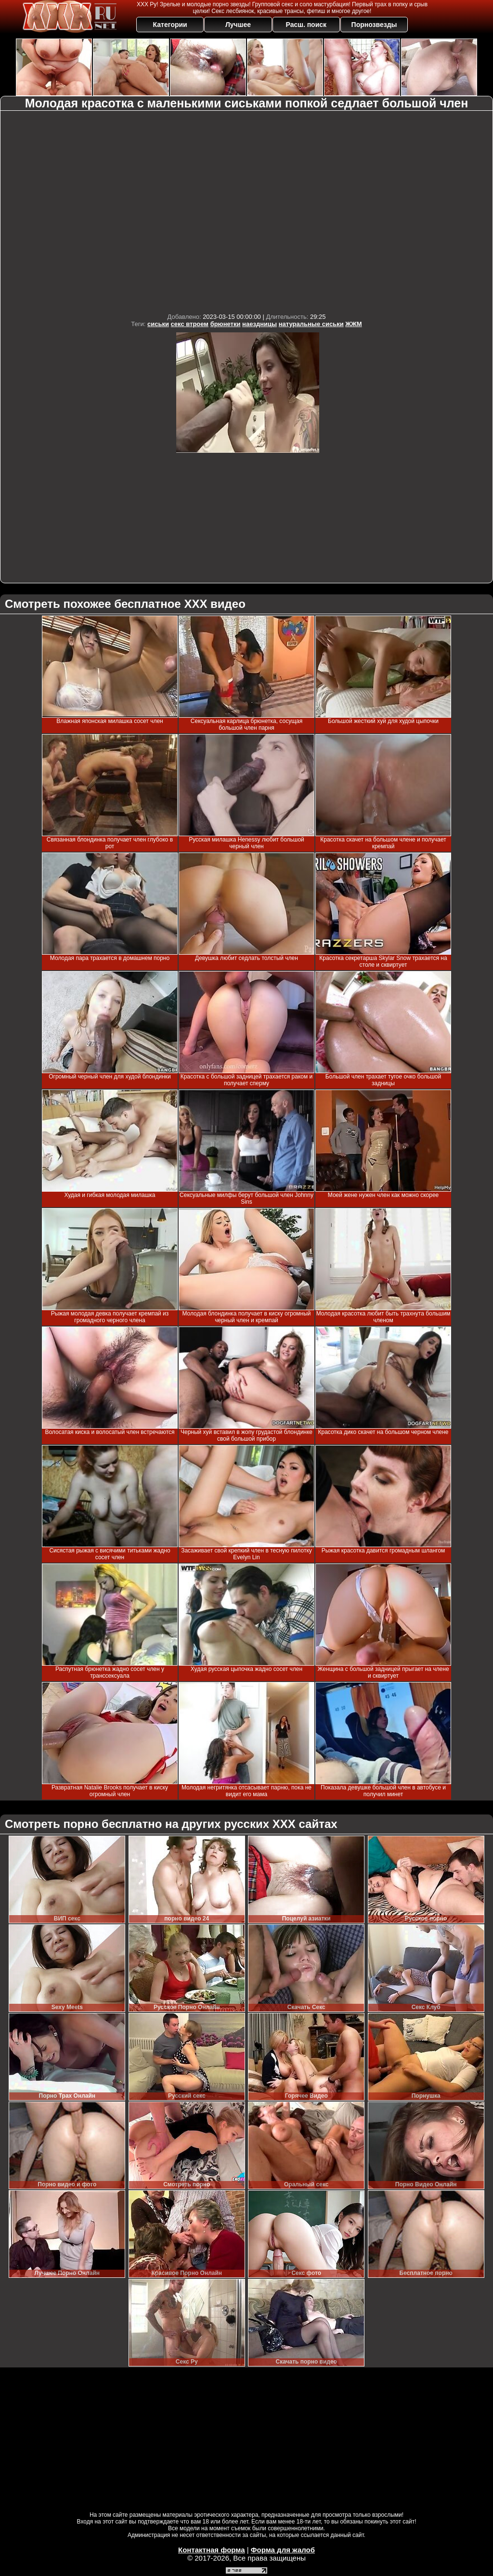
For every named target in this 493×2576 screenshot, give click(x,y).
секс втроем (189, 324)
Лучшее (238, 24)
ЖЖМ (353, 324)
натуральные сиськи (311, 324)
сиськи (158, 324)
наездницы (259, 324)
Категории (170, 24)
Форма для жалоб (283, 2550)
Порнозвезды (374, 24)
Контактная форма (211, 2550)
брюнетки (225, 324)
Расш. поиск (305, 24)
